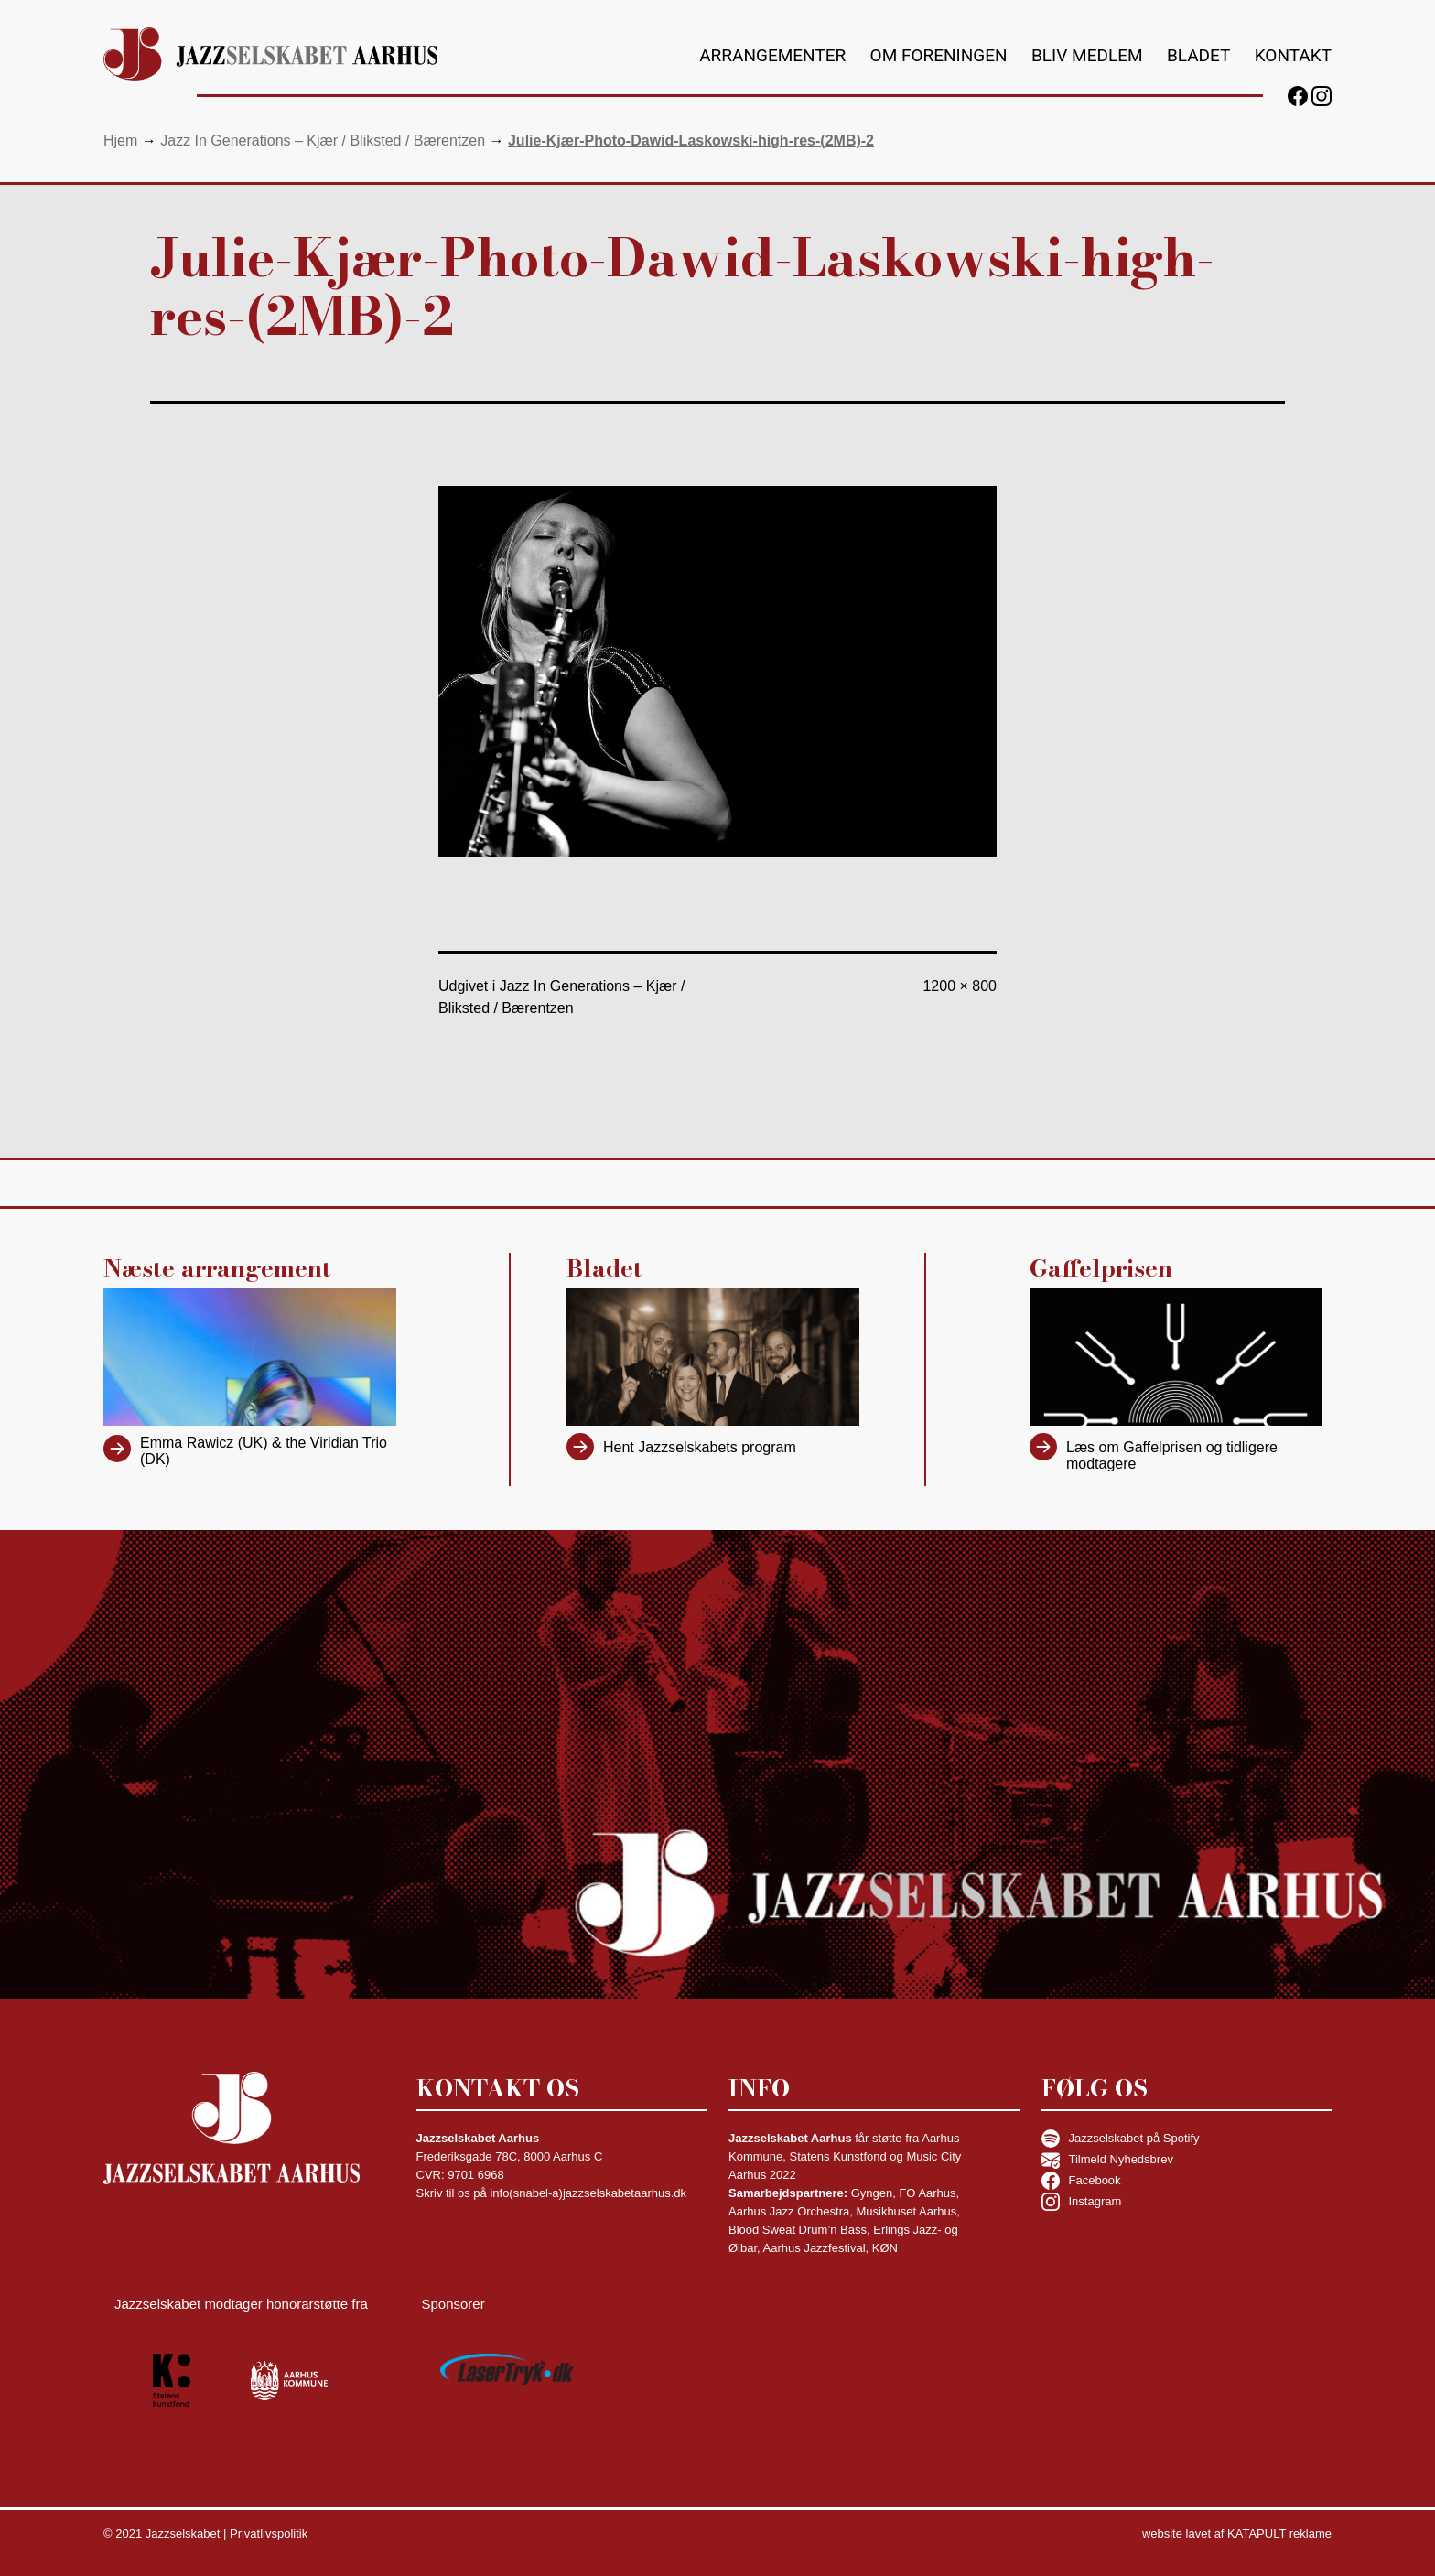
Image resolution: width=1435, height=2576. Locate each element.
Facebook (1081, 2181)
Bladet (1198, 55)
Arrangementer (772, 55)
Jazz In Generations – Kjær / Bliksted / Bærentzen (322, 140)
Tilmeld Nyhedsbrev (1107, 2159)
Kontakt (1293, 55)
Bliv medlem (1087, 55)
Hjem (120, 140)
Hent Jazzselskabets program (699, 1447)
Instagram (1081, 2202)
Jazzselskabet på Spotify (1120, 2138)
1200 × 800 (959, 986)
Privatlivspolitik (269, 2533)
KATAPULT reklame (1279, 2533)
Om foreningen (939, 55)
